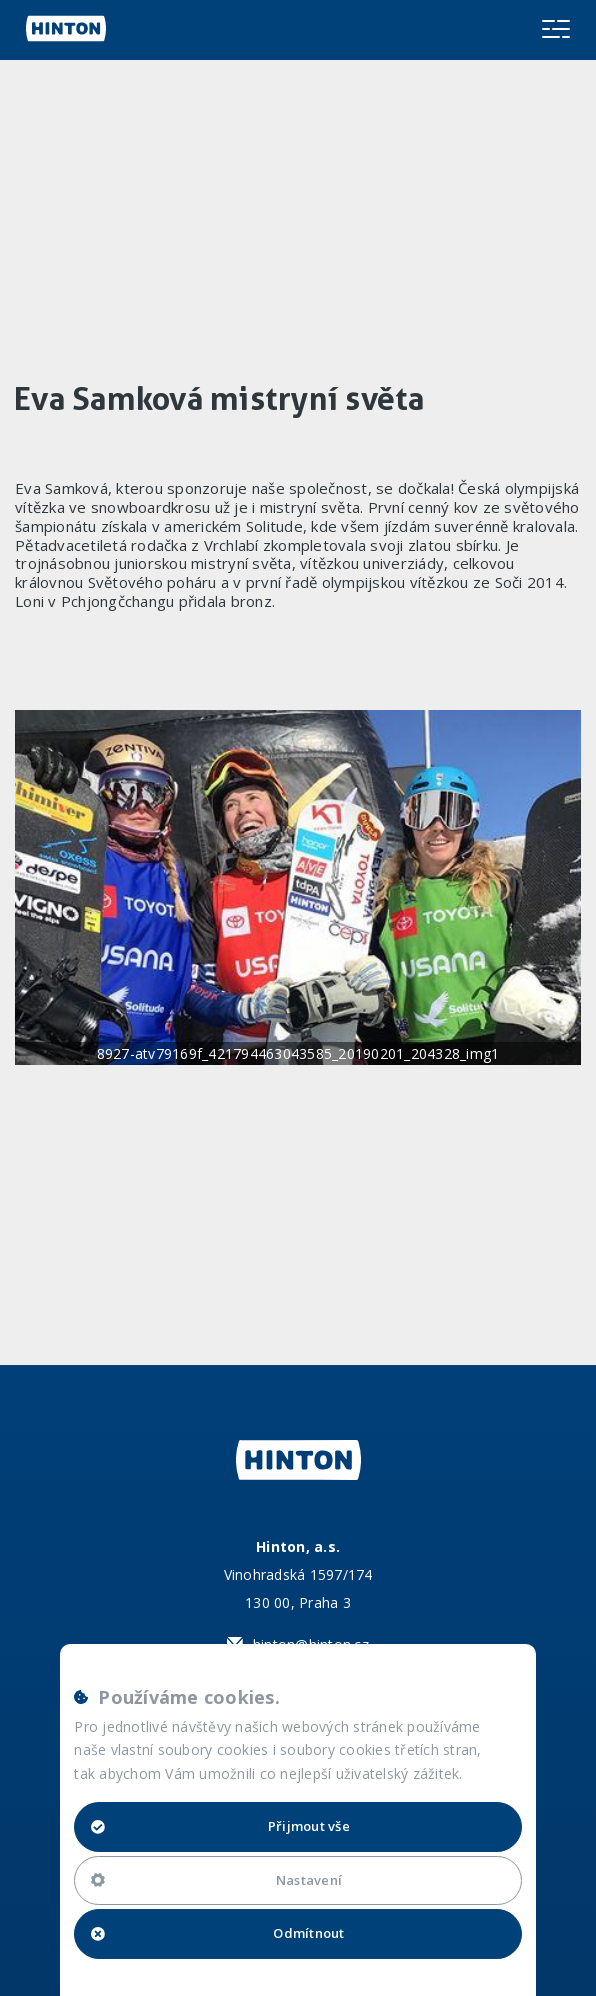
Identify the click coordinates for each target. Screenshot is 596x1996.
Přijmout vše (220, 1826)
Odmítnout (217, 1933)
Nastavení (216, 1880)
